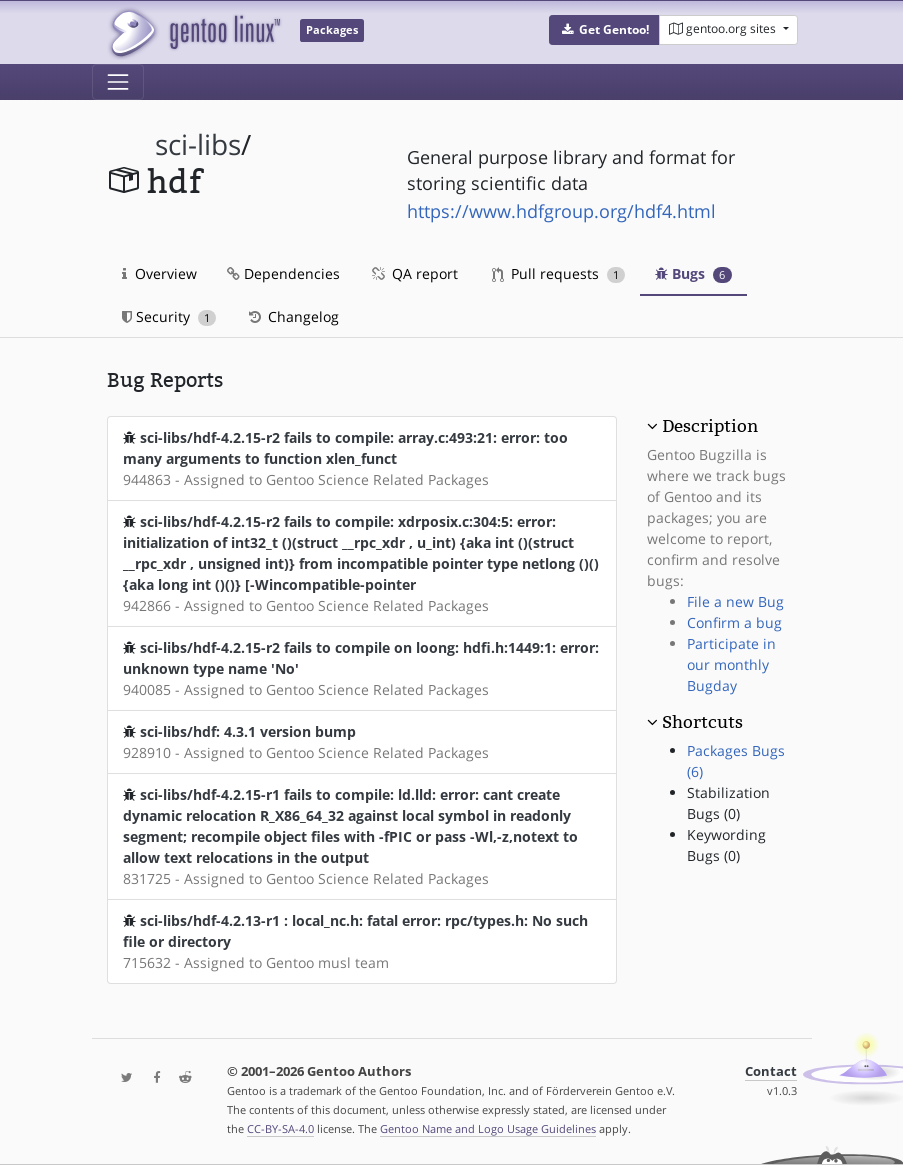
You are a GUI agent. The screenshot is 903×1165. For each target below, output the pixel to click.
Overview (159, 273)
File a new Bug (735, 601)
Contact (771, 1071)
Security (169, 316)
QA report (414, 273)
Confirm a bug (734, 622)
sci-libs (198, 144)
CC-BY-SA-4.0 (280, 1128)
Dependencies (283, 273)
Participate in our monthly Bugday (731, 664)
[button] (604, 30)
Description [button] (710, 426)
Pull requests (559, 273)
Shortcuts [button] (702, 722)
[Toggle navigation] (118, 82)
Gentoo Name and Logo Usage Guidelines (488, 1128)
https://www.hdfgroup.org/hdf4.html (561, 211)
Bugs (693, 273)
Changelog (292, 316)
